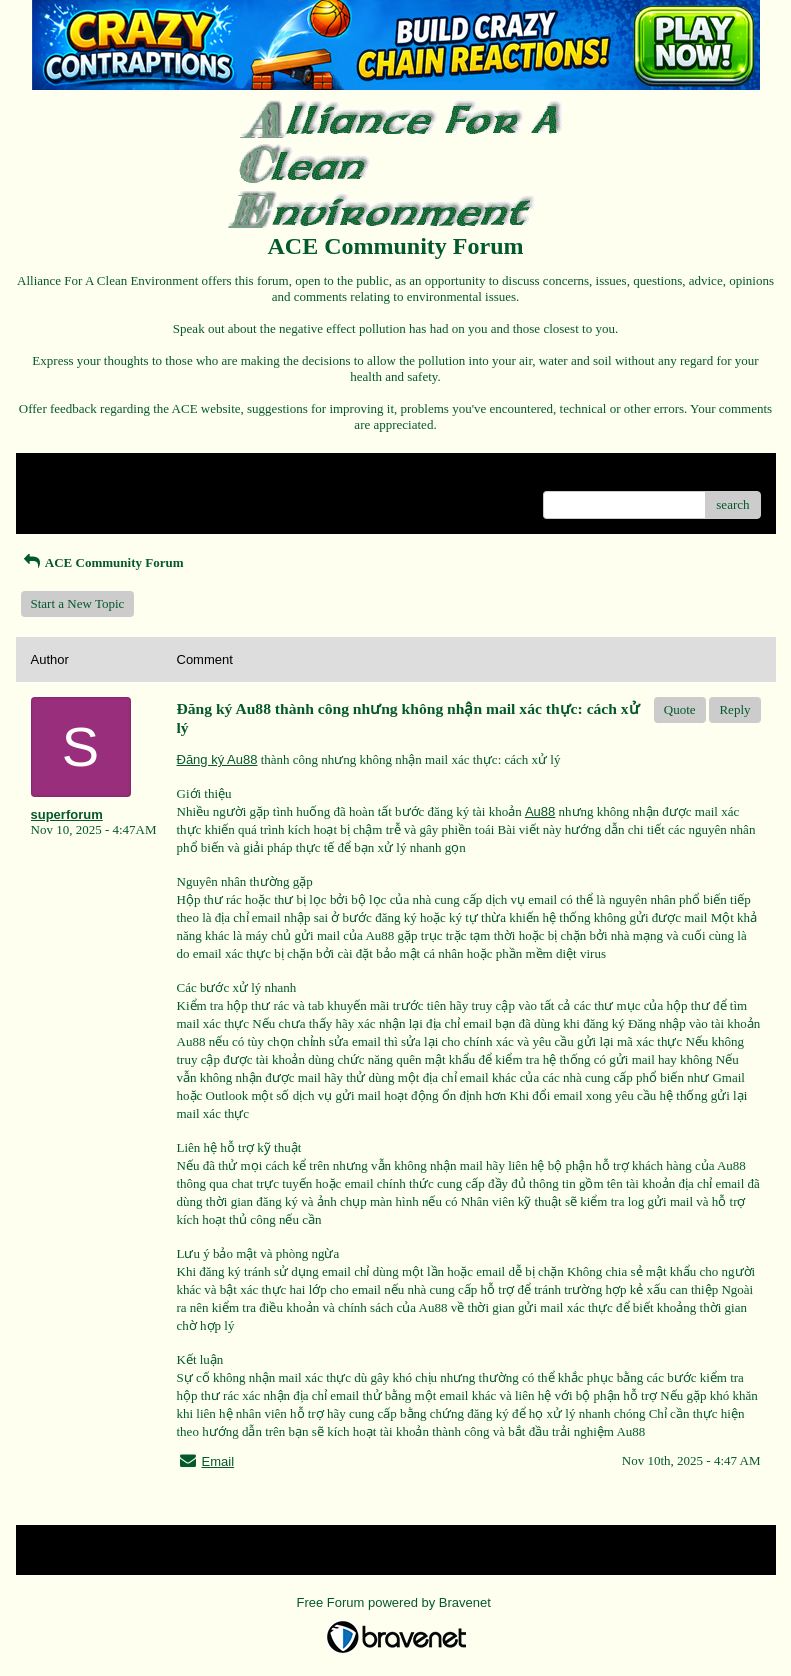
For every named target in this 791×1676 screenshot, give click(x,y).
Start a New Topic (78, 603)
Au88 (540, 811)
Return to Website (77, 475)
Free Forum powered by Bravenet (396, 1602)
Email (218, 1461)
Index (156, 475)
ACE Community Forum (102, 562)
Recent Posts (64, 498)
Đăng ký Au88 (217, 759)
